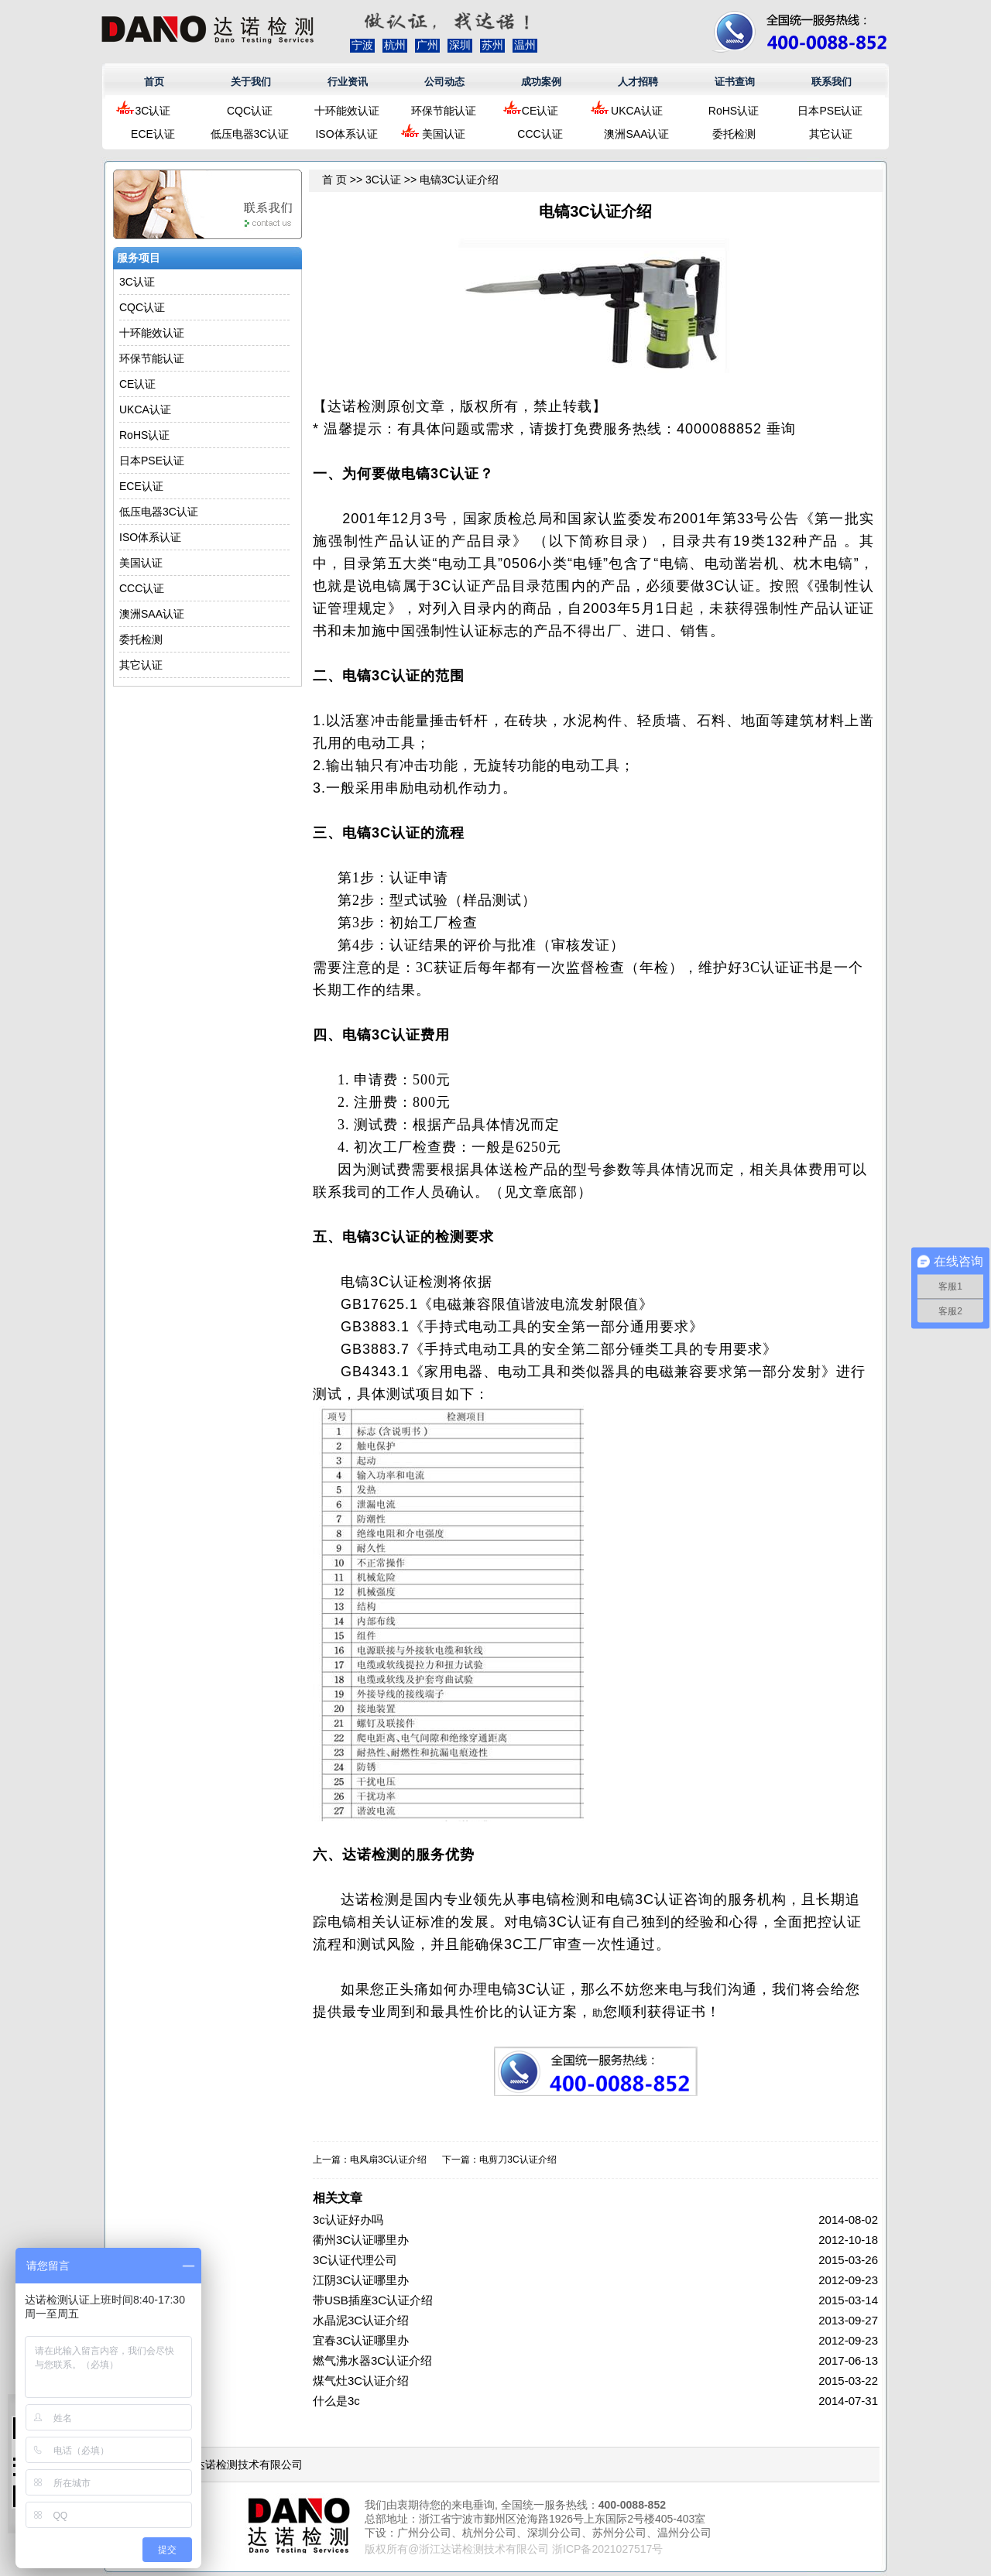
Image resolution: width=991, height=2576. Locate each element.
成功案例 (541, 81)
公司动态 (444, 81)
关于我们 (251, 81)
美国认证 (443, 134)
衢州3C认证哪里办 (361, 2239)
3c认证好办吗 (348, 2219)
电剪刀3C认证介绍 (517, 2159)
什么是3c (336, 2400)
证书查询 (735, 81)
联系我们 (831, 81)
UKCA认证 (637, 110)
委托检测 (734, 134)
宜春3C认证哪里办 (361, 2340)
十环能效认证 (346, 110)
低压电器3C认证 (250, 134)
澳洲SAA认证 (636, 134)
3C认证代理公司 (355, 2259)
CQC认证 (250, 110)
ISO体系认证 (346, 134)
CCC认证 (539, 134)
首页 (154, 81)
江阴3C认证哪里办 (361, 2280)
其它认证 (830, 134)
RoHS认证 (733, 110)
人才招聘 (638, 81)
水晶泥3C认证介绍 (361, 2320)
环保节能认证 (443, 110)
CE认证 (540, 110)
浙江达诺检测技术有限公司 (238, 2464)
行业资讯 (347, 81)
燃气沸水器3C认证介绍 (372, 2360)
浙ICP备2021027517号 (607, 2549)
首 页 (334, 179)
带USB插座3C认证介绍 (373, 2300)
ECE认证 (153, 134)
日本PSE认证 (829, 110)
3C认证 (153, 110)
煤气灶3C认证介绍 (361, 2380)
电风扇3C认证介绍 (388, 2159)
